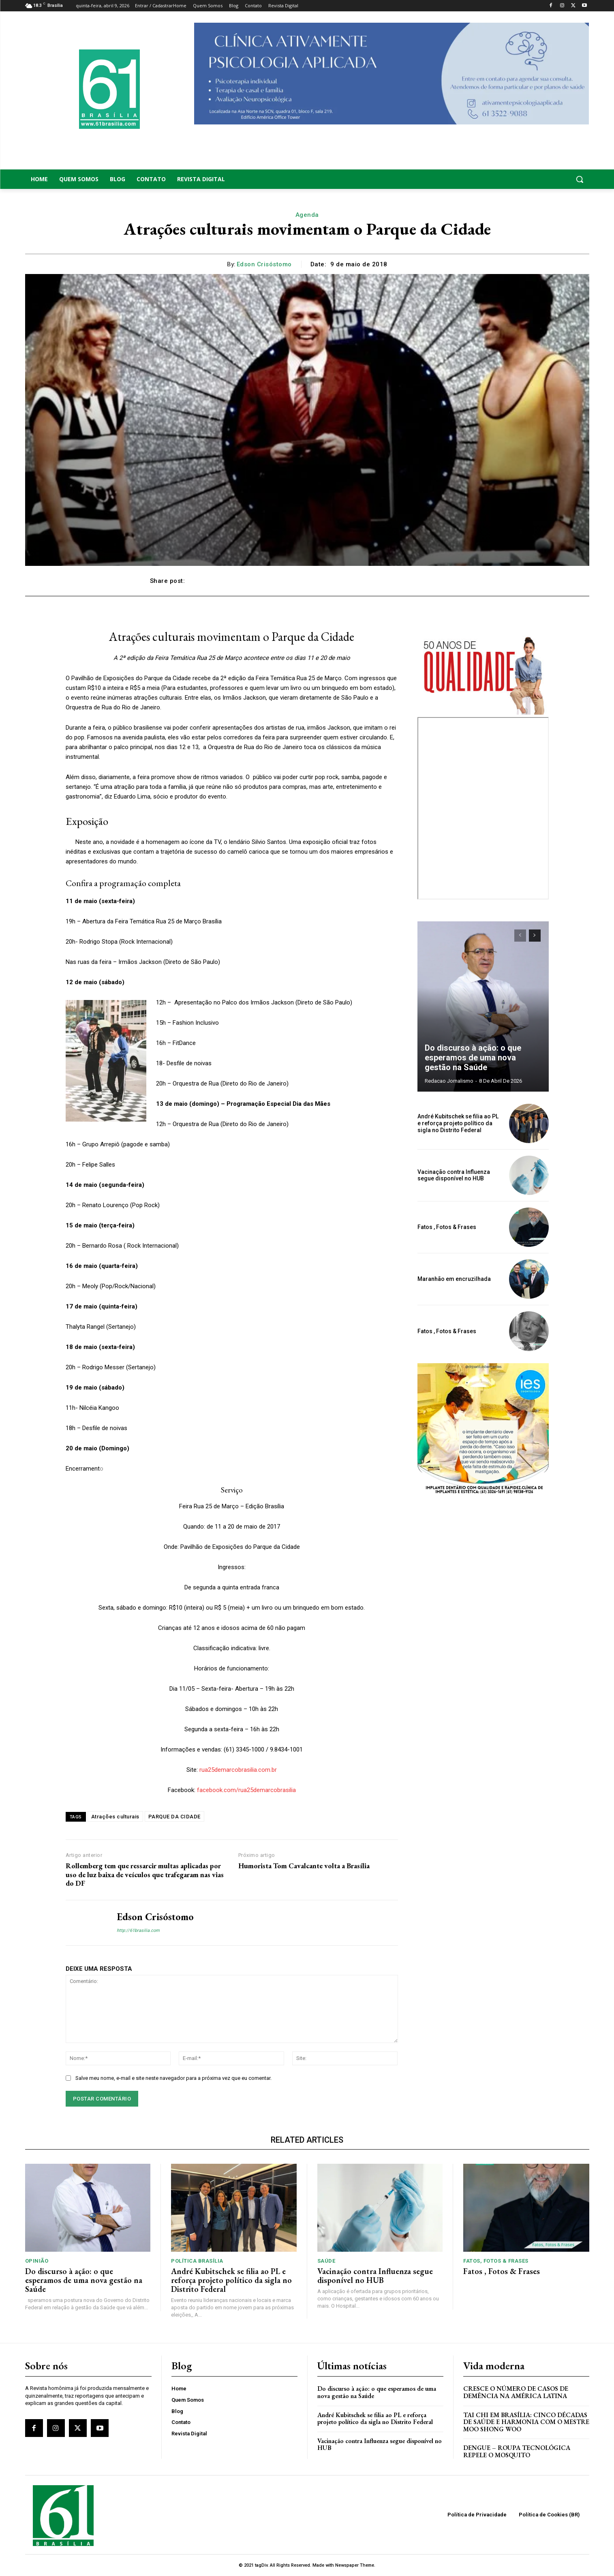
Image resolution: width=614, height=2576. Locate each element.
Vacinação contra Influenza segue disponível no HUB (453, 1175)
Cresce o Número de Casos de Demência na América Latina (515, 2392)
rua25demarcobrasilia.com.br (237, 1769)
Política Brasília (197, 2260)
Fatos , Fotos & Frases (446, 1227)
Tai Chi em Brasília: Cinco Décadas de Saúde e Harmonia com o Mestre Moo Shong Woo (526, 2422)
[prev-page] (520, 935)
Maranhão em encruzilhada (454, 1279)
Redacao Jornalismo (449, 1081)
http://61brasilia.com (138, 1930)
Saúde (326, 2260)
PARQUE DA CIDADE (174, 1817)
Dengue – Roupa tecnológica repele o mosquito (516, 2451)
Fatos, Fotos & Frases (495, 2260)
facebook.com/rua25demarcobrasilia (246, 1790)
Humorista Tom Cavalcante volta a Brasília (304, 1865)
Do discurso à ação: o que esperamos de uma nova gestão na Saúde (473, 1057)
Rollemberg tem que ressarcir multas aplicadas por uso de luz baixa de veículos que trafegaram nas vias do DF (145, 1874)
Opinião (37, 2260)
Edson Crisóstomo (264, 264)
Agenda (307, 214)
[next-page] (535, 935)
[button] (526, 179)
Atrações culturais (115, 1817)
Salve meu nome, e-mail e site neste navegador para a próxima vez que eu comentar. (173, 2078)
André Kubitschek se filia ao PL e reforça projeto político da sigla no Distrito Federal (457, 1123)
